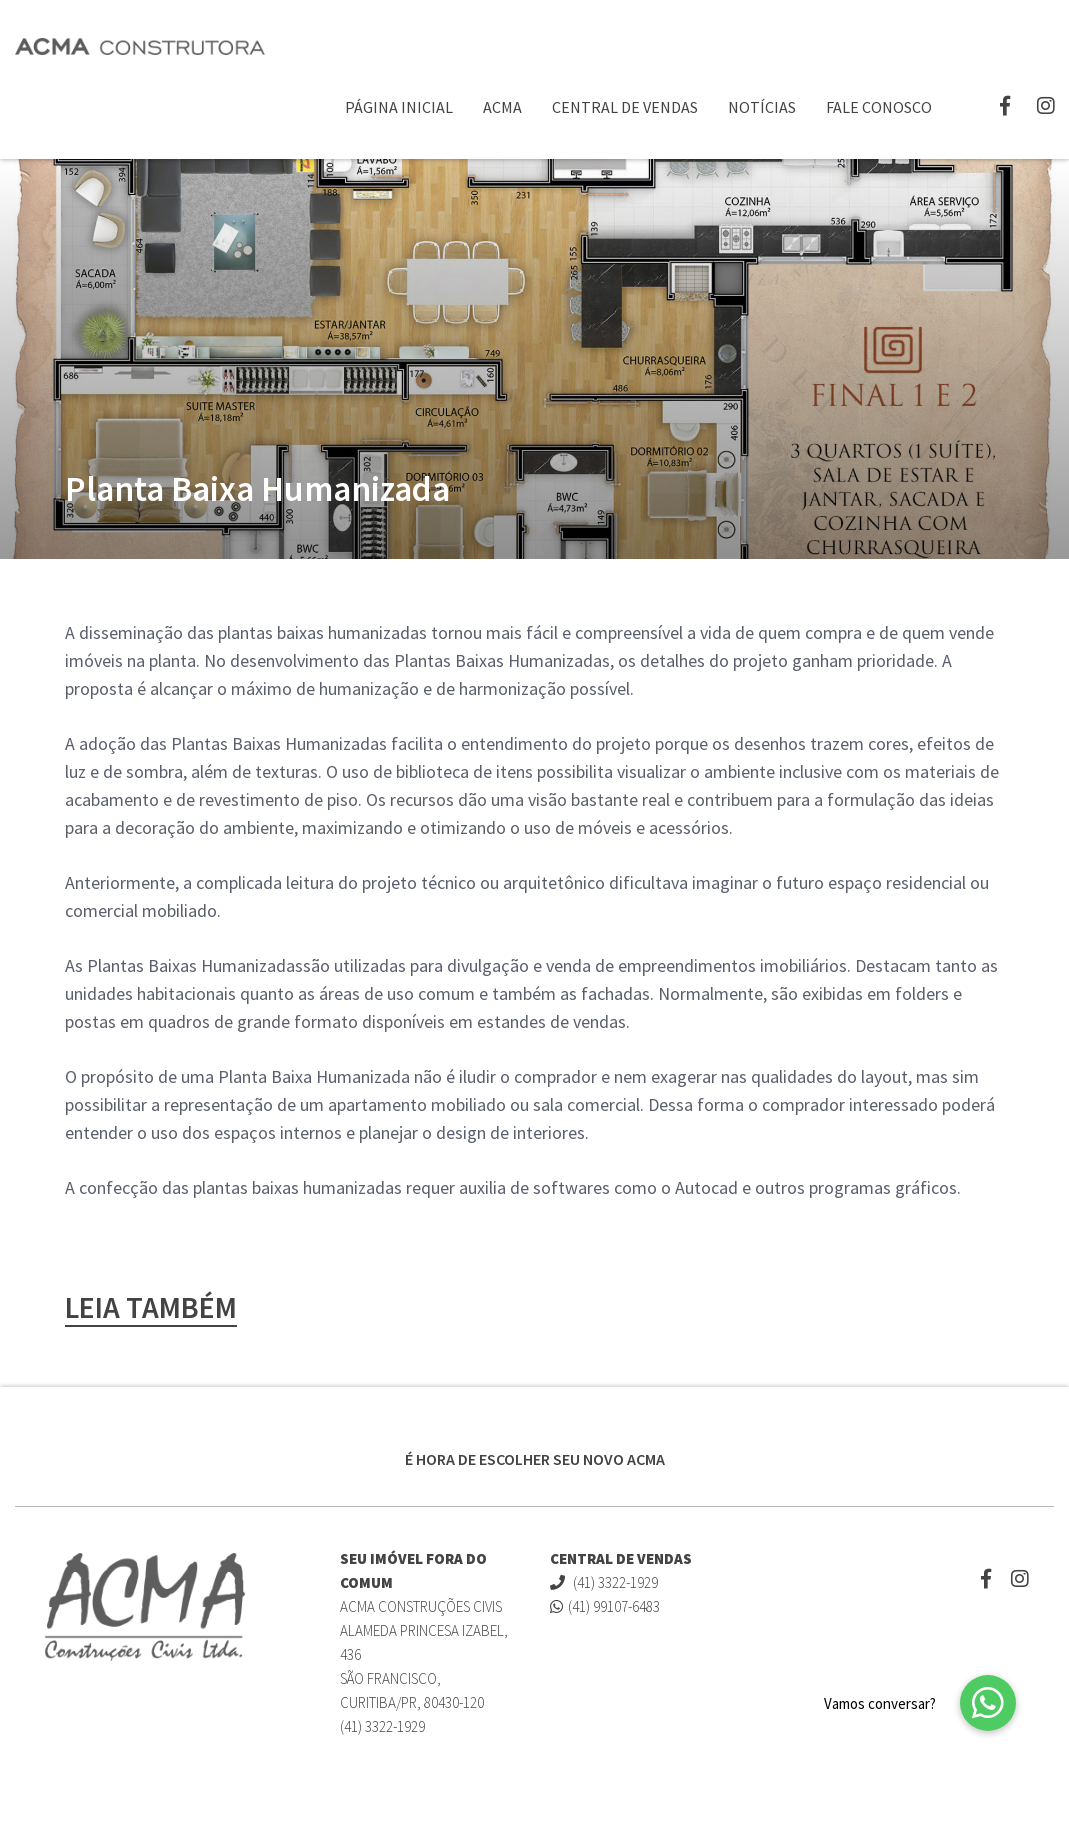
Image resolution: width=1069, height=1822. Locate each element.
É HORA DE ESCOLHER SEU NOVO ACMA (535, 1459)
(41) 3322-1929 (604, 1582)
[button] (988, 1703)
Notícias (762, 107)
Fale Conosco (879, 107)
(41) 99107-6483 (605, 1606)
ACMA (502, 107)
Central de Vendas (625, 107)
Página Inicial (399, 107)
